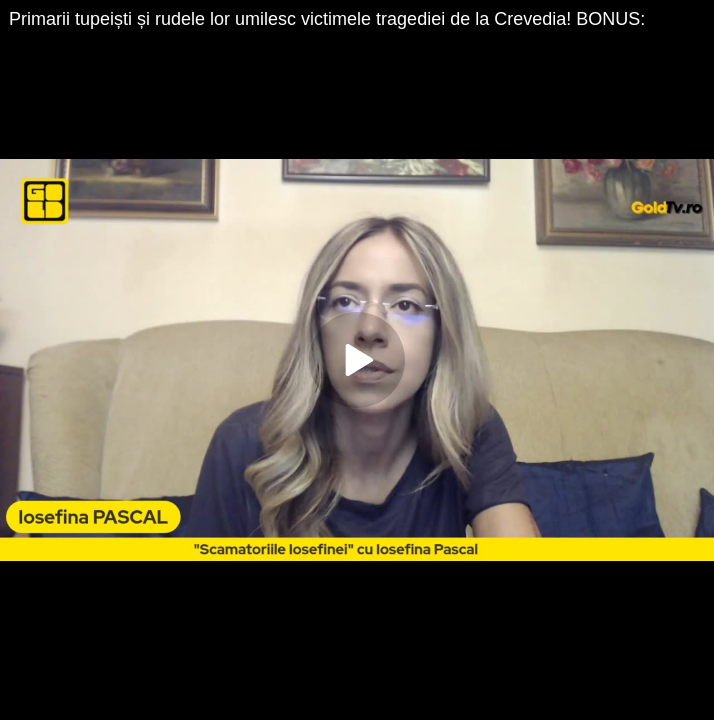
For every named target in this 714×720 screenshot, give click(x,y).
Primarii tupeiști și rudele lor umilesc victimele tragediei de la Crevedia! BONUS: (327, 19)
